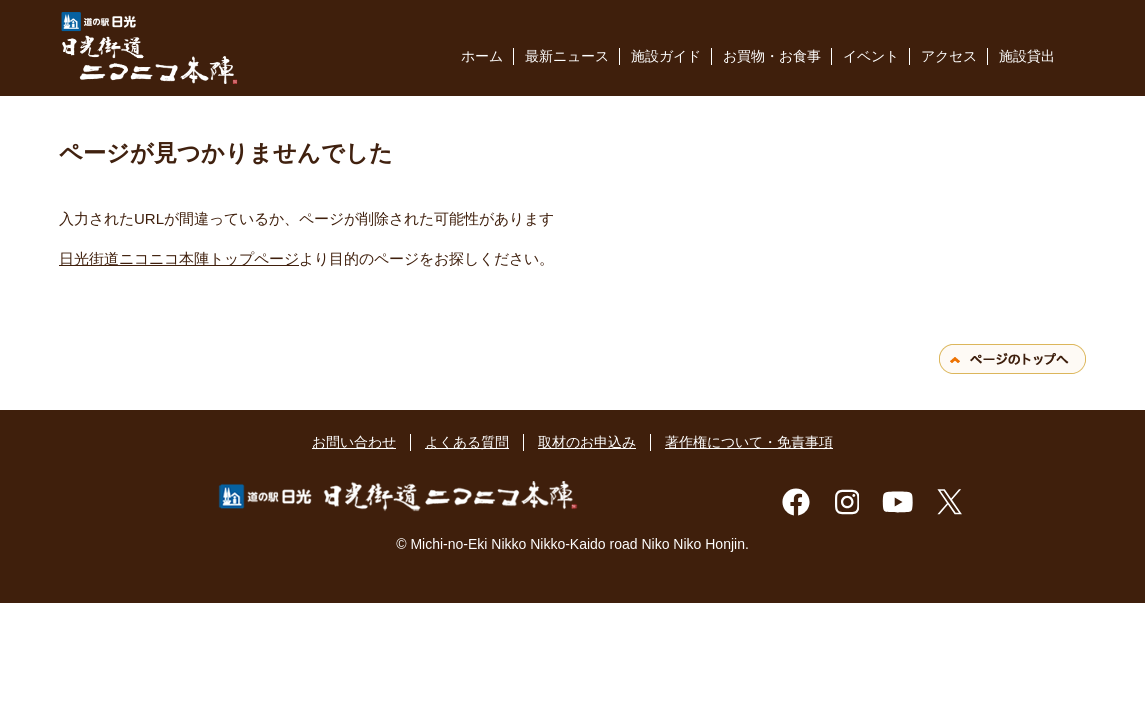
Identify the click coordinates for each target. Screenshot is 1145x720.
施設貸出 (1027, 56)
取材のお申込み (587, 442)
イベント (871, 56)
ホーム (482, 56)
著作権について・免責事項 (749, 442)
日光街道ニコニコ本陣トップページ (179, 258)
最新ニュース (567, 56)
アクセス (949, 56)
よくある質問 (467, 442)
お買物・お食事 (772, 56)
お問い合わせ (354, 442)
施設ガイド (666, 56)
